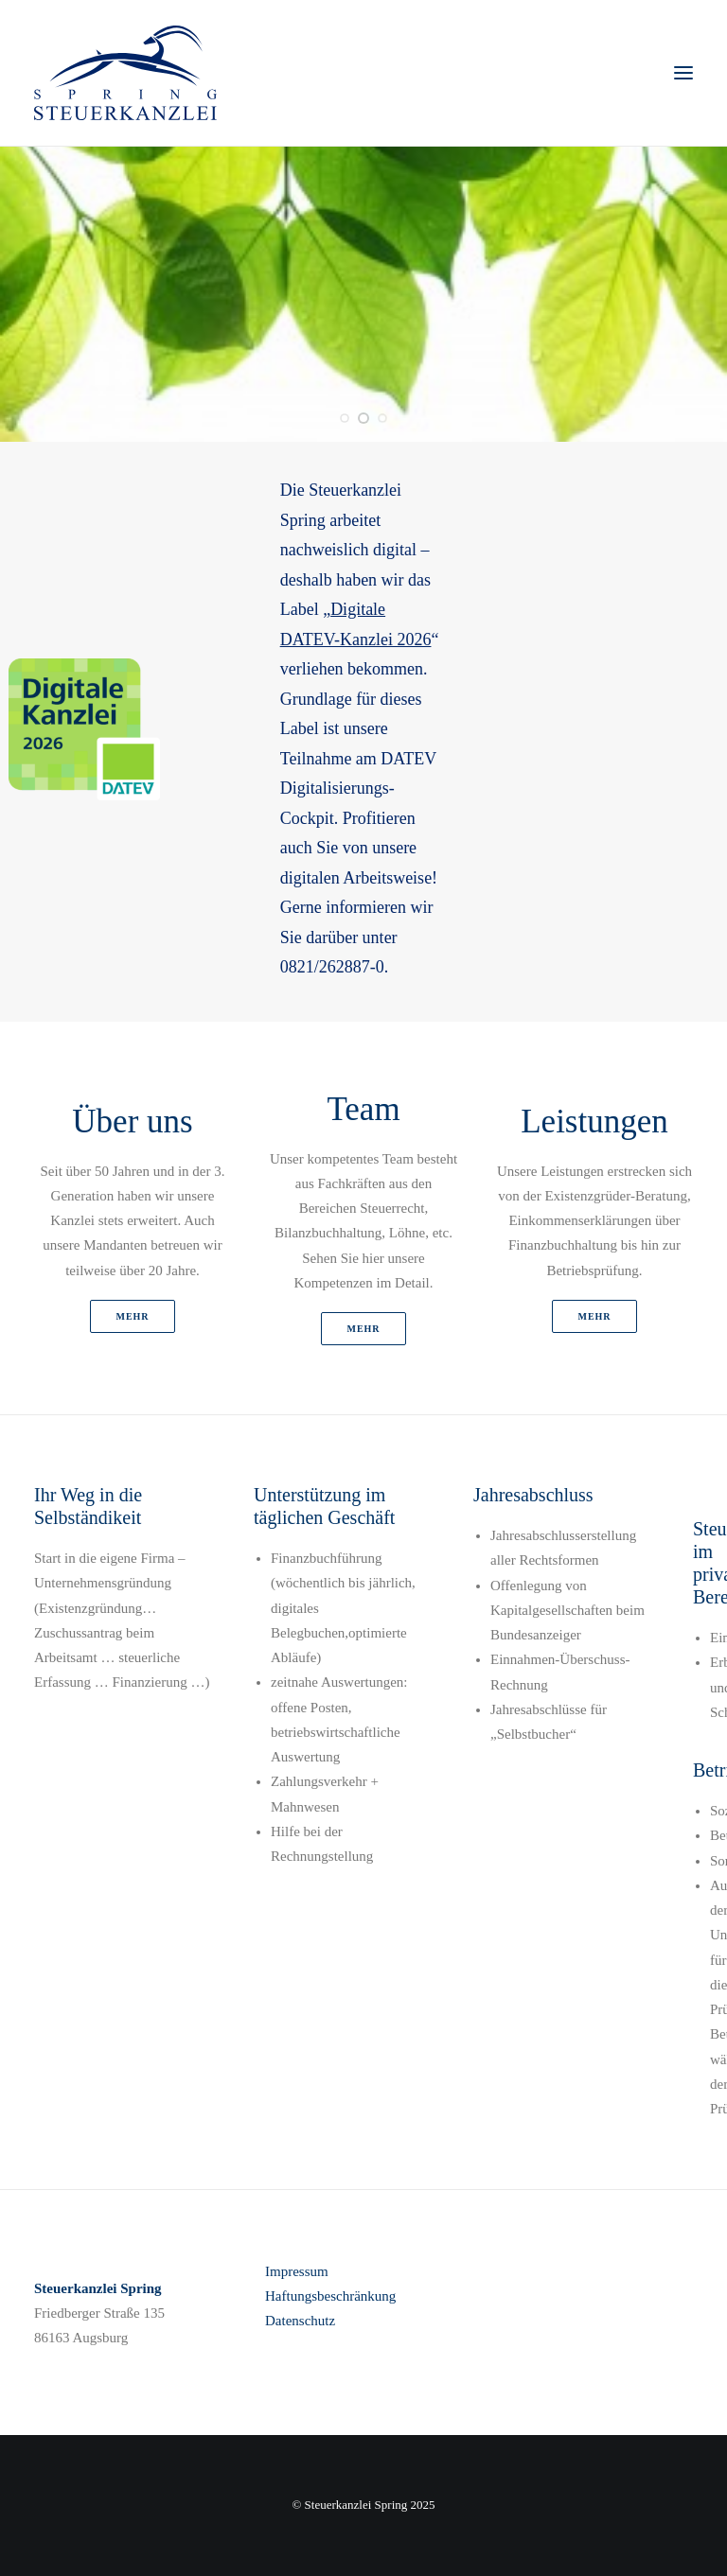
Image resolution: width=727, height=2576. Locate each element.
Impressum (296, 2271)
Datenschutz (300, 2320)
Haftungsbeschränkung (330, 2296)
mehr (132, 1316)
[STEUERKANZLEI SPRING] (125, 73)
